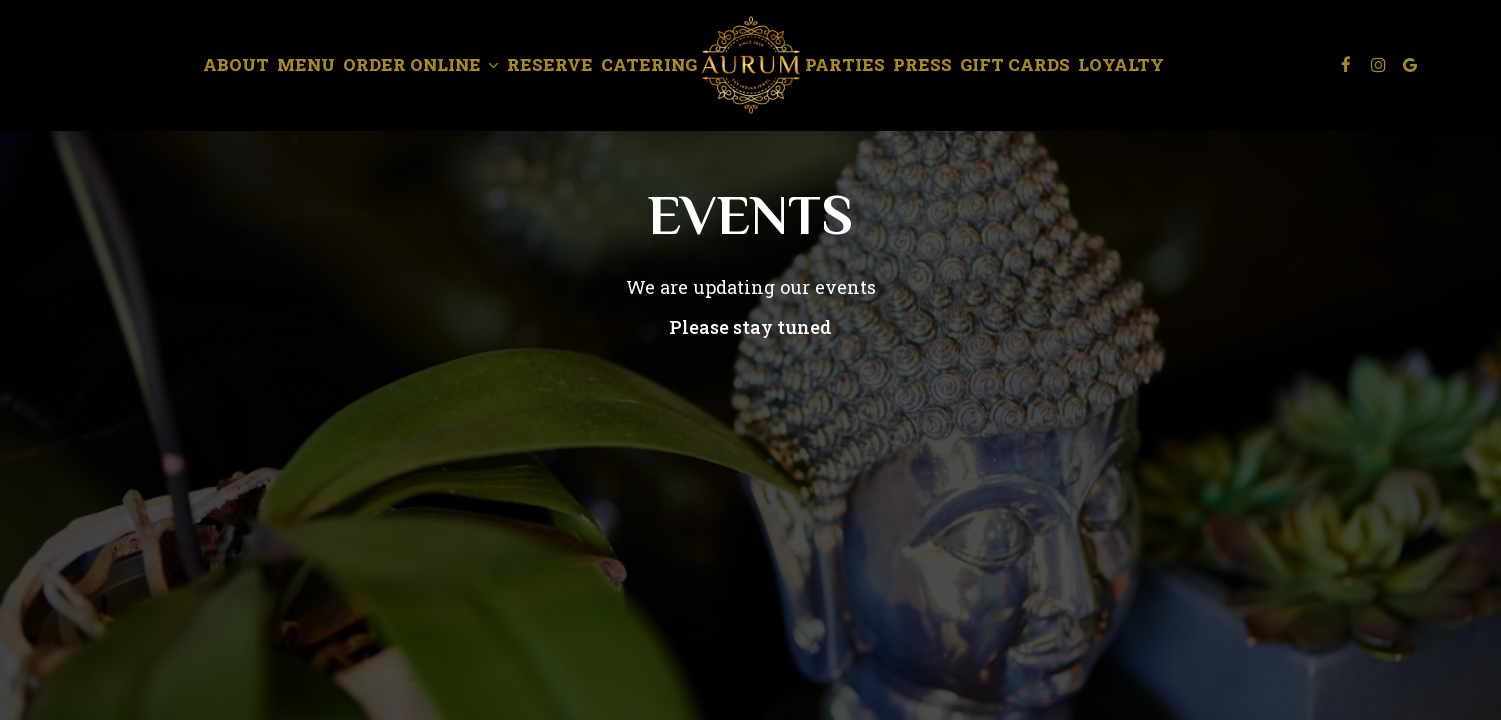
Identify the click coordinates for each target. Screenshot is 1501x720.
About (236, 65)
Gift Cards (1015, 65)
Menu (306, 65)
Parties (845, 65)
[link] (751, 65)
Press (922, 65)
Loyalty (1121, 65)
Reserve (550, 65)
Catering (649, 65)
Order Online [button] (421, 65)
